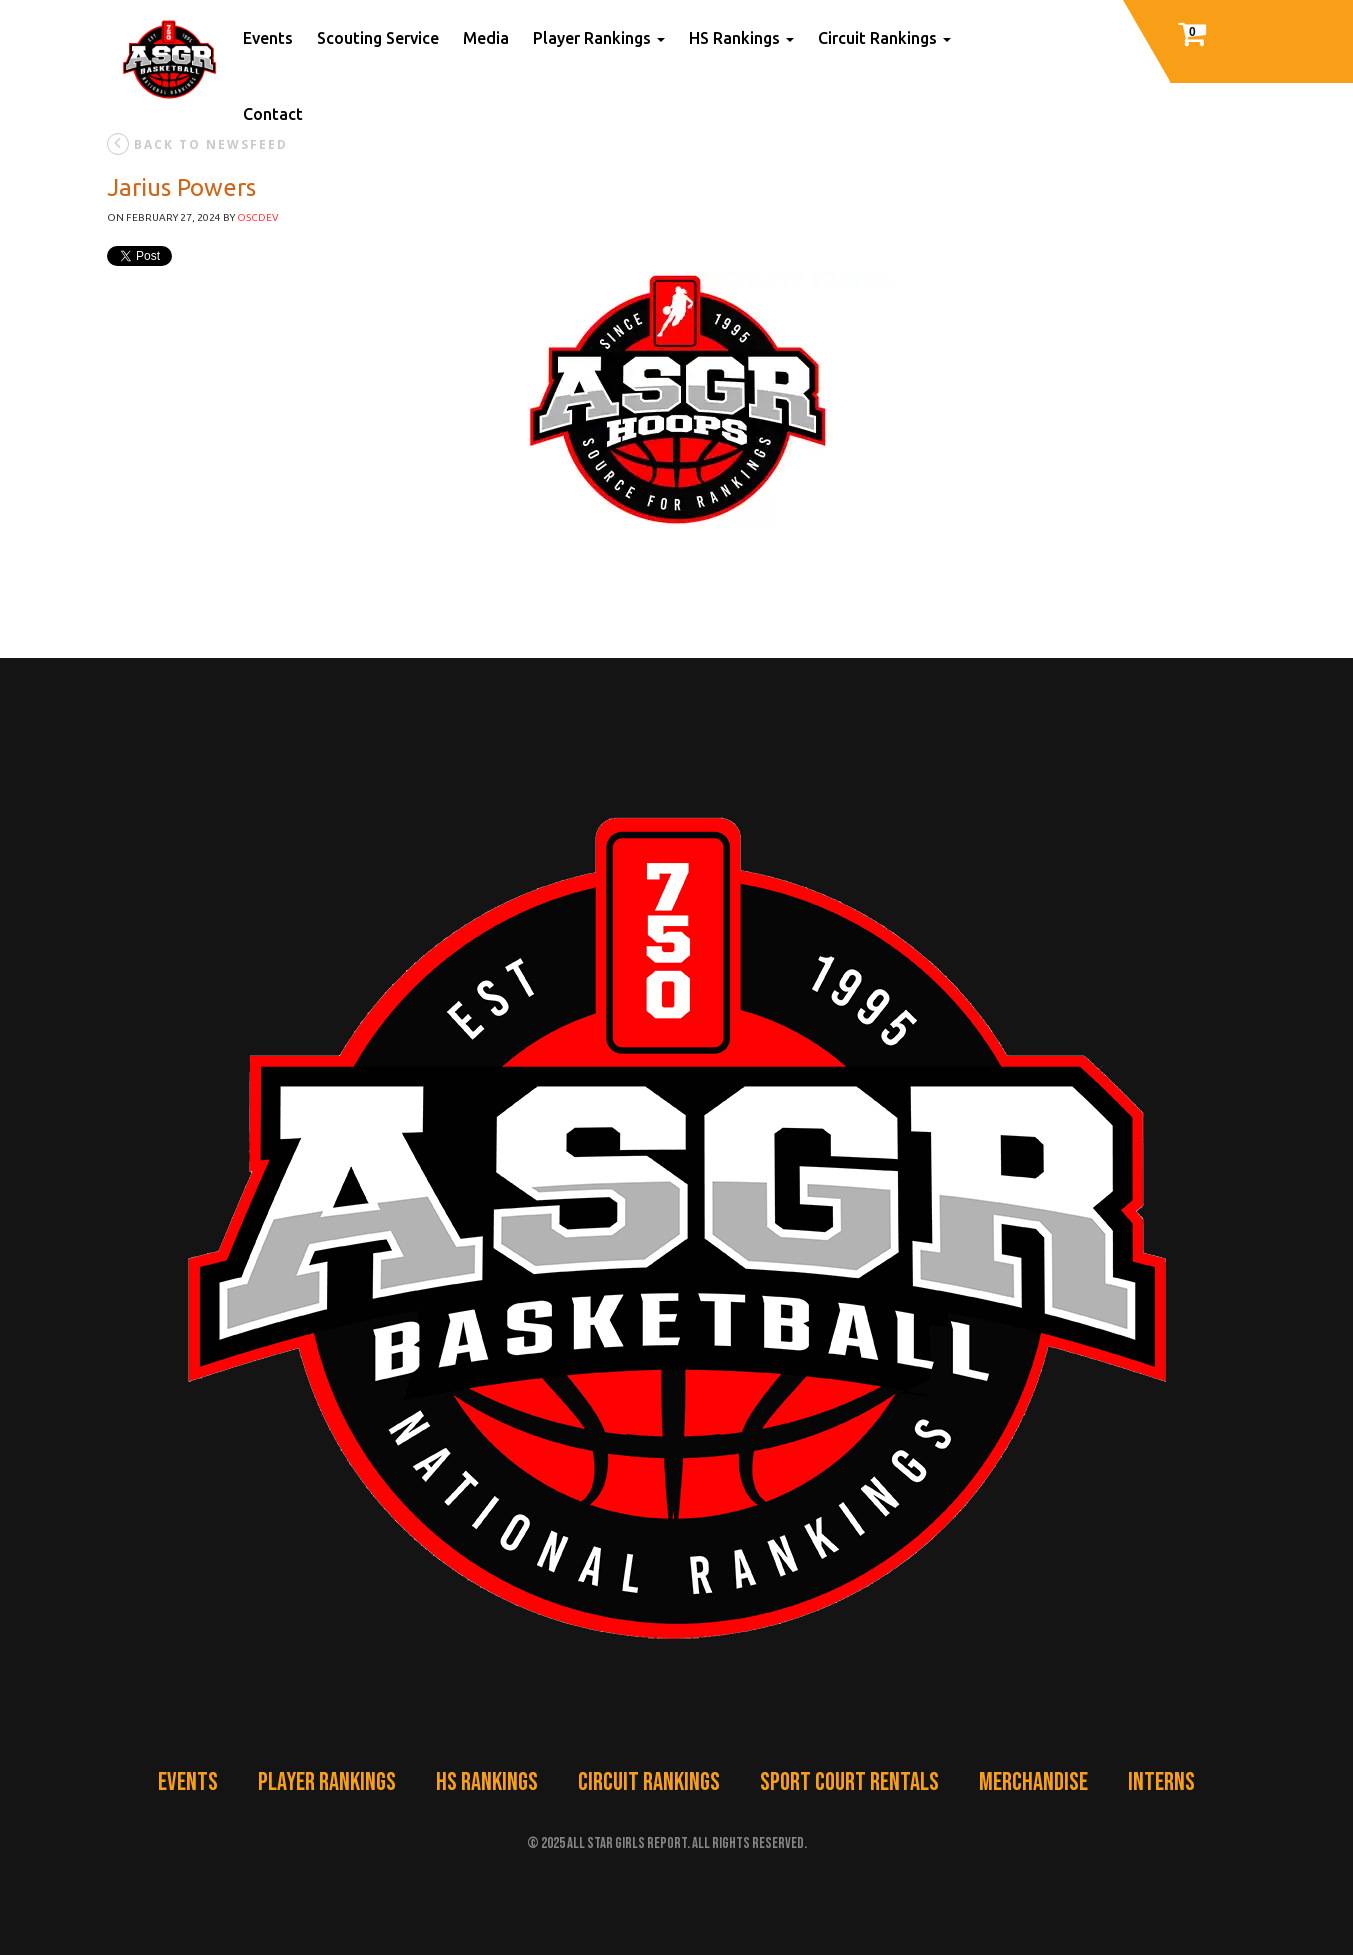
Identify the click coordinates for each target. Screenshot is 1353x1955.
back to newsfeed (197, 144)
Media (486, 38)
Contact (273, 114)
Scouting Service (378, 38)
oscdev (258, 217)
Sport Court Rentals (849, 1782)
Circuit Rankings (884, 38)
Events (268, 38)
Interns (1161, 1782)
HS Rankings (741, 38)
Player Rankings (599, 38)
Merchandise (1033, 1782)
